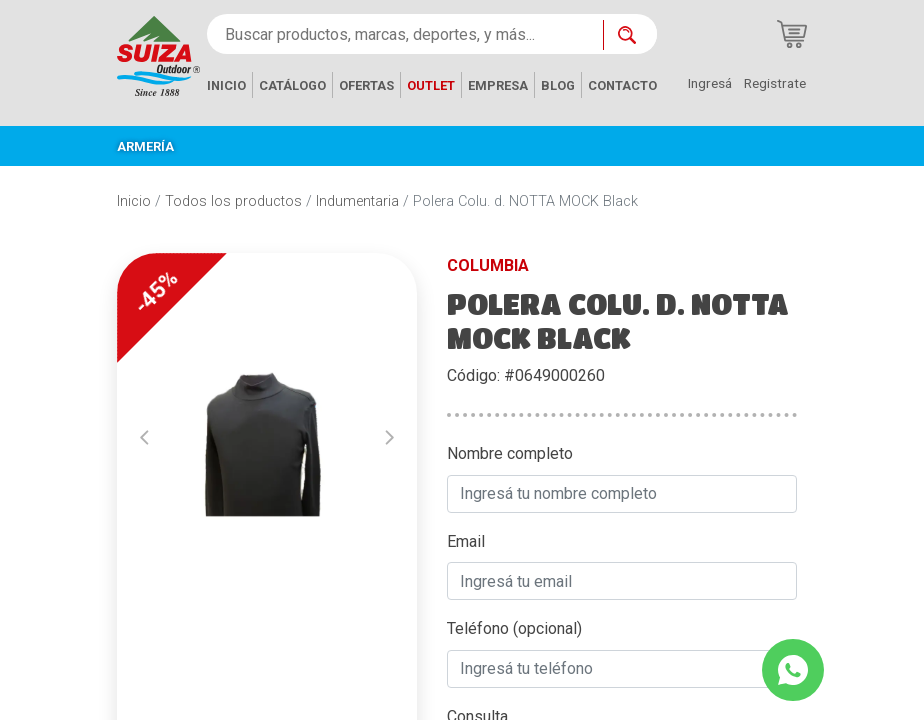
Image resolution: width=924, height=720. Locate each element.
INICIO (226, 85)
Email (466, 541)
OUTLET (431, 85)
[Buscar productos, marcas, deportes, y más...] (405, 34)
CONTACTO (622, 85)
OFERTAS (366, 85)
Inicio (134, 201)
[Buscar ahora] (630, 35)
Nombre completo (510, 453)
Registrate (775, 83)
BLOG (558, 85)
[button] (144, 438)
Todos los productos (233, 201)
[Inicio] (158, 54)
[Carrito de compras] (792, 34)
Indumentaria (357, 201)
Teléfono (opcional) (514, 628)
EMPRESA (498, 85)
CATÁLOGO (292, 85)
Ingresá (710, 83)
